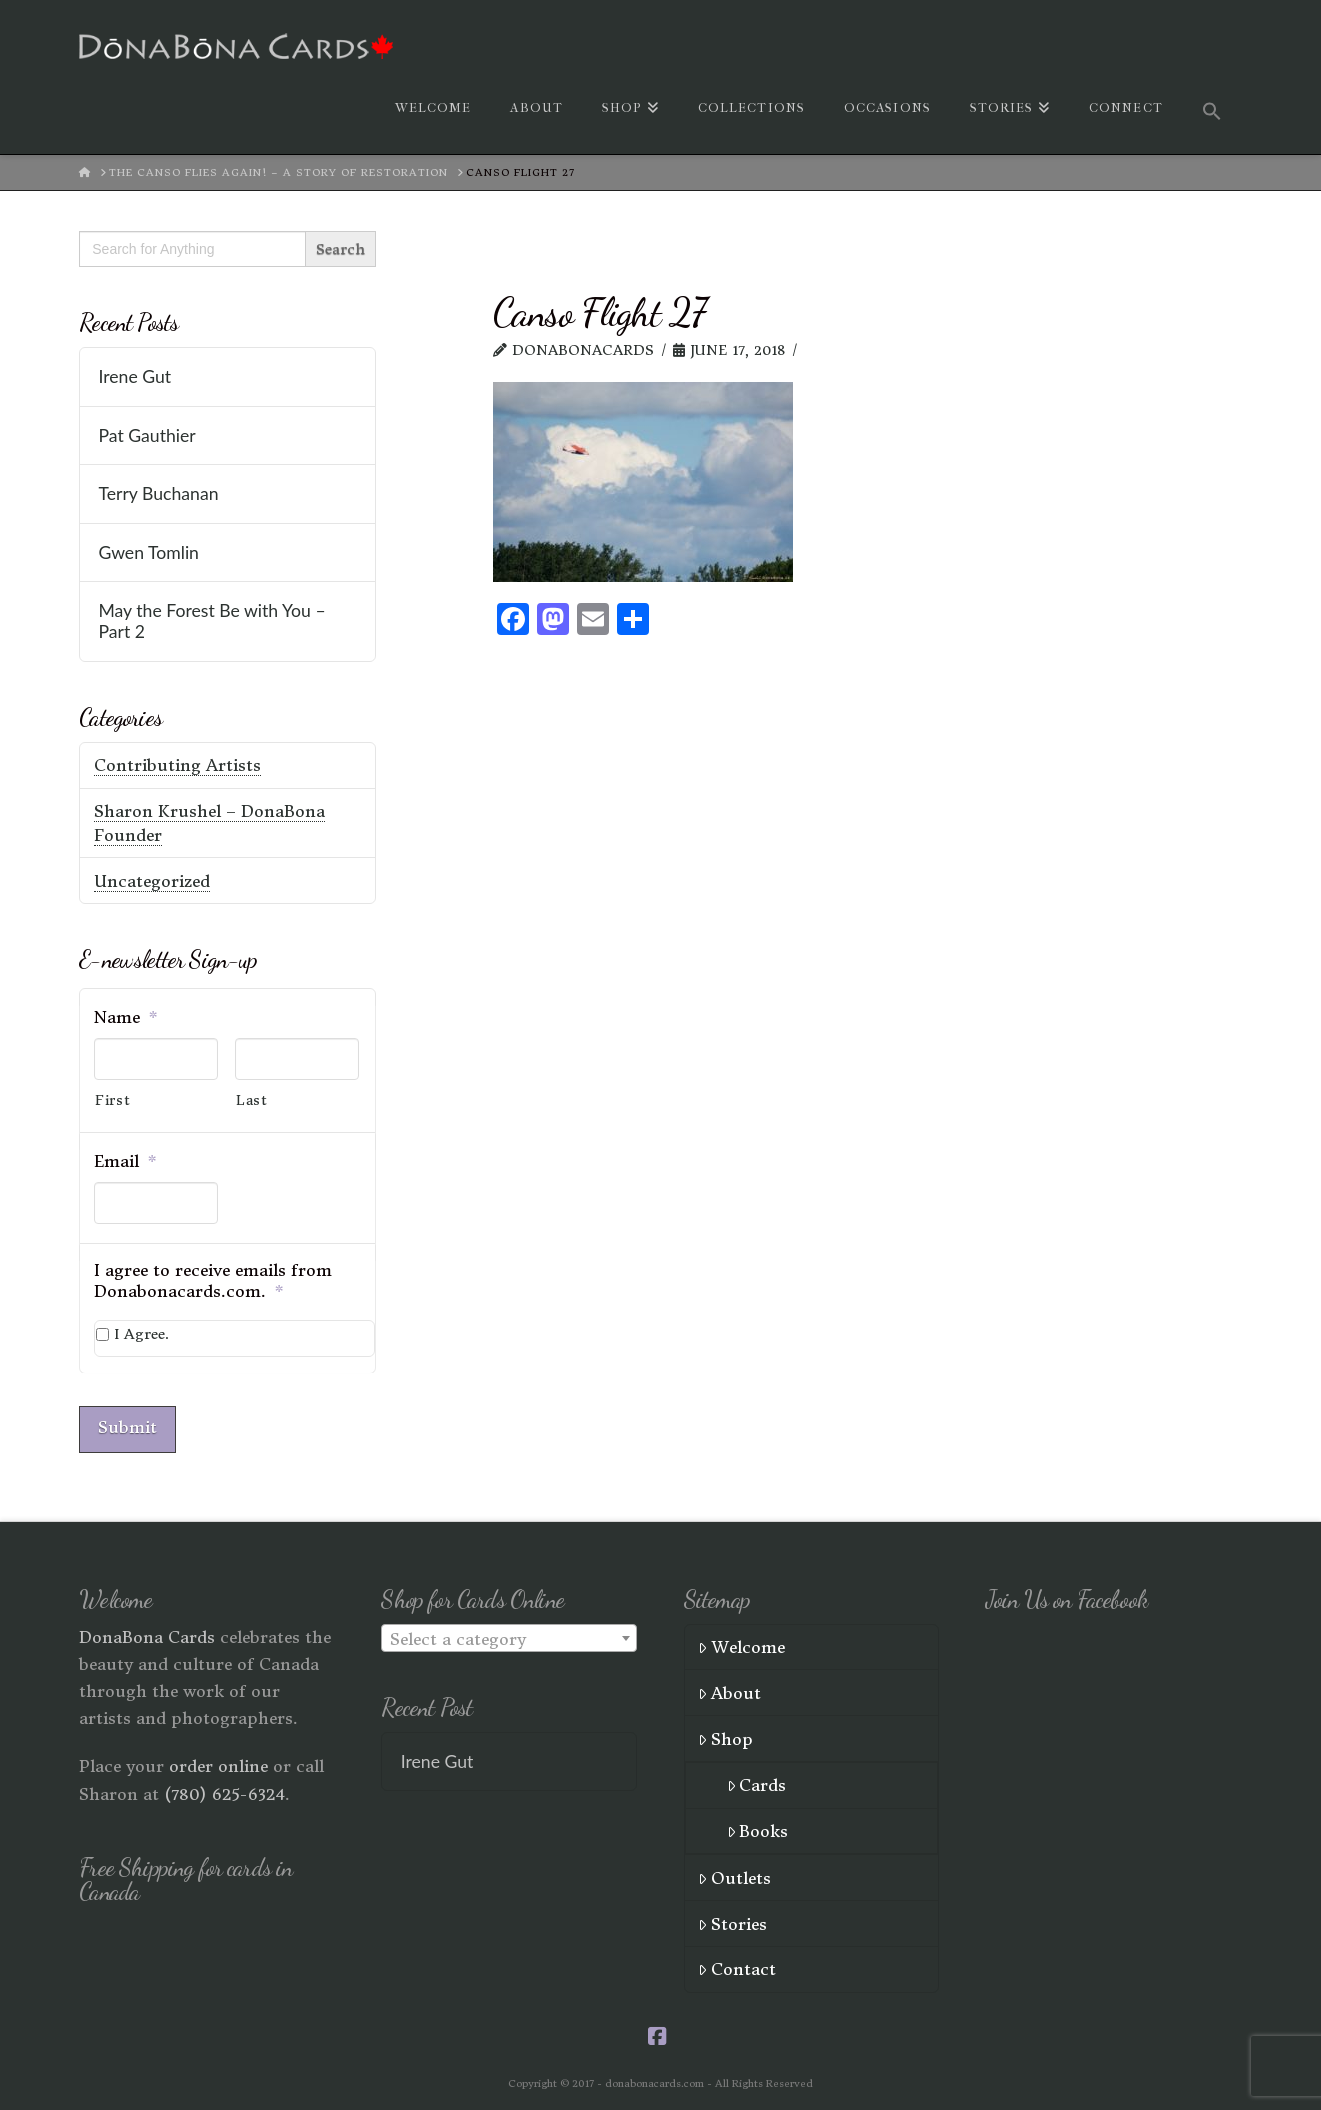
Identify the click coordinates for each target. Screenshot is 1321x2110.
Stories (732, 1921)
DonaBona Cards (147, 1634)
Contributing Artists (177, 765)
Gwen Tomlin (148, 552)
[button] (1212, 109)
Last (252, 1100)
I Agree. (141, 1334)
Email (125, 1161)
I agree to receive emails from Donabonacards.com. (213, 1280)
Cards (757, 1782)
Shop (725, 1736)
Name (126, 1017)
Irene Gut (134, 376)
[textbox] (509, 1636)
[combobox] (509, 1635)
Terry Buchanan (158, 493)
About (729, 1690)
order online (218, 1763)
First (112, 1100)
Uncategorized (152, 881)
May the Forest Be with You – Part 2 (211, 621)
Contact (737, 1966)
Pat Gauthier (146, 435)
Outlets (734, 1875)
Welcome (741, 1644)
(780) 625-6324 (224, 1791)
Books (758, 1828)
